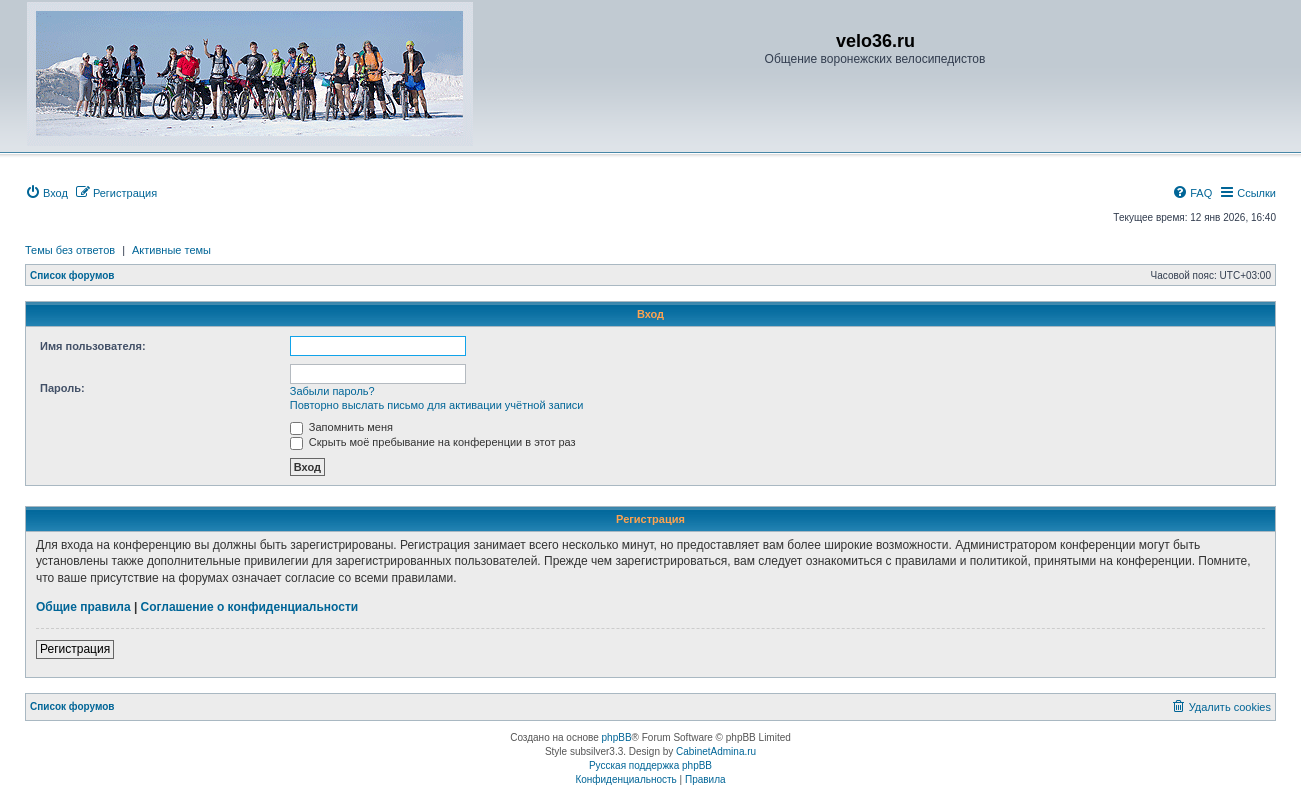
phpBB (617, 737)
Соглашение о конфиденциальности (250, 607)
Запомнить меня (341, 427)
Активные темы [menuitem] (171, 250)
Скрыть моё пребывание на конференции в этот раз (433, 442)
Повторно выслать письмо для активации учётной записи (437, 405)
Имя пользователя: (93, 346)
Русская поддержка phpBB (650, 765)
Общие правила (83, 607)
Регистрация (75, 649)
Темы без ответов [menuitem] (70, 250)
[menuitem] (46, 193)
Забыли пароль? (332, 391)
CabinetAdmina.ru (716, 751)
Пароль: (62, 388)
